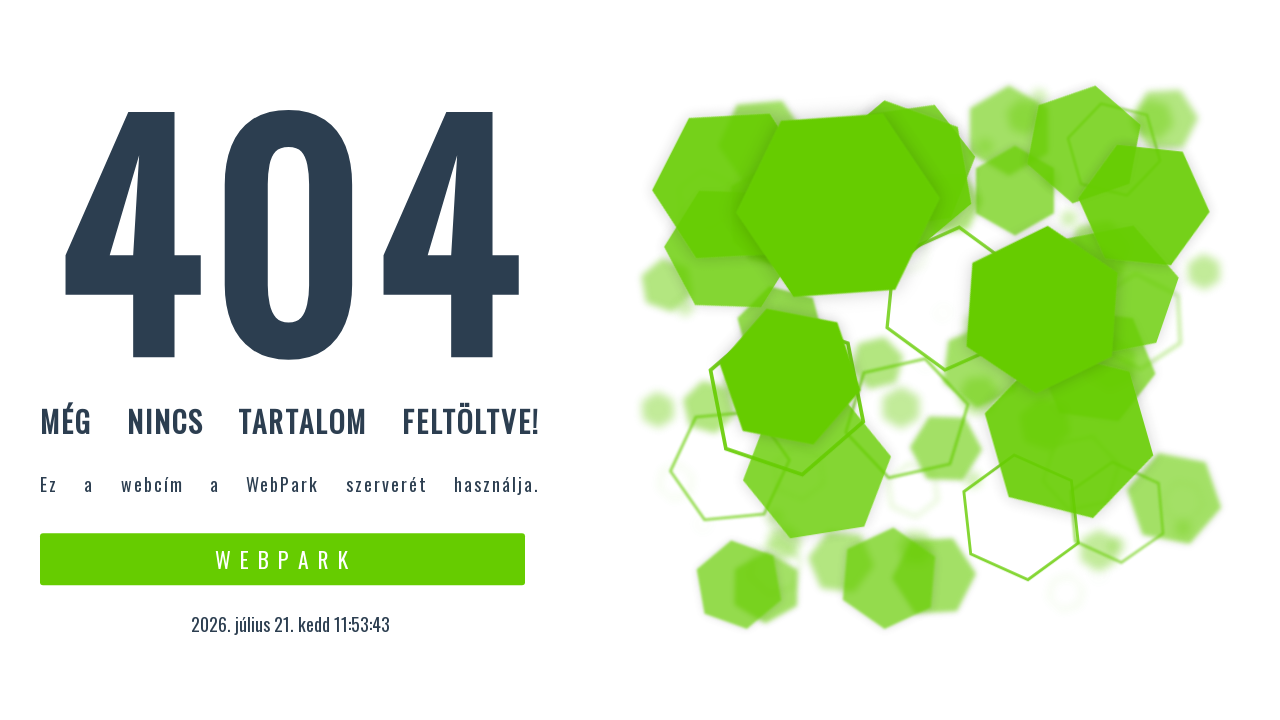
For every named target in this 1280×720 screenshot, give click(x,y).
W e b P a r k (282, 559)
